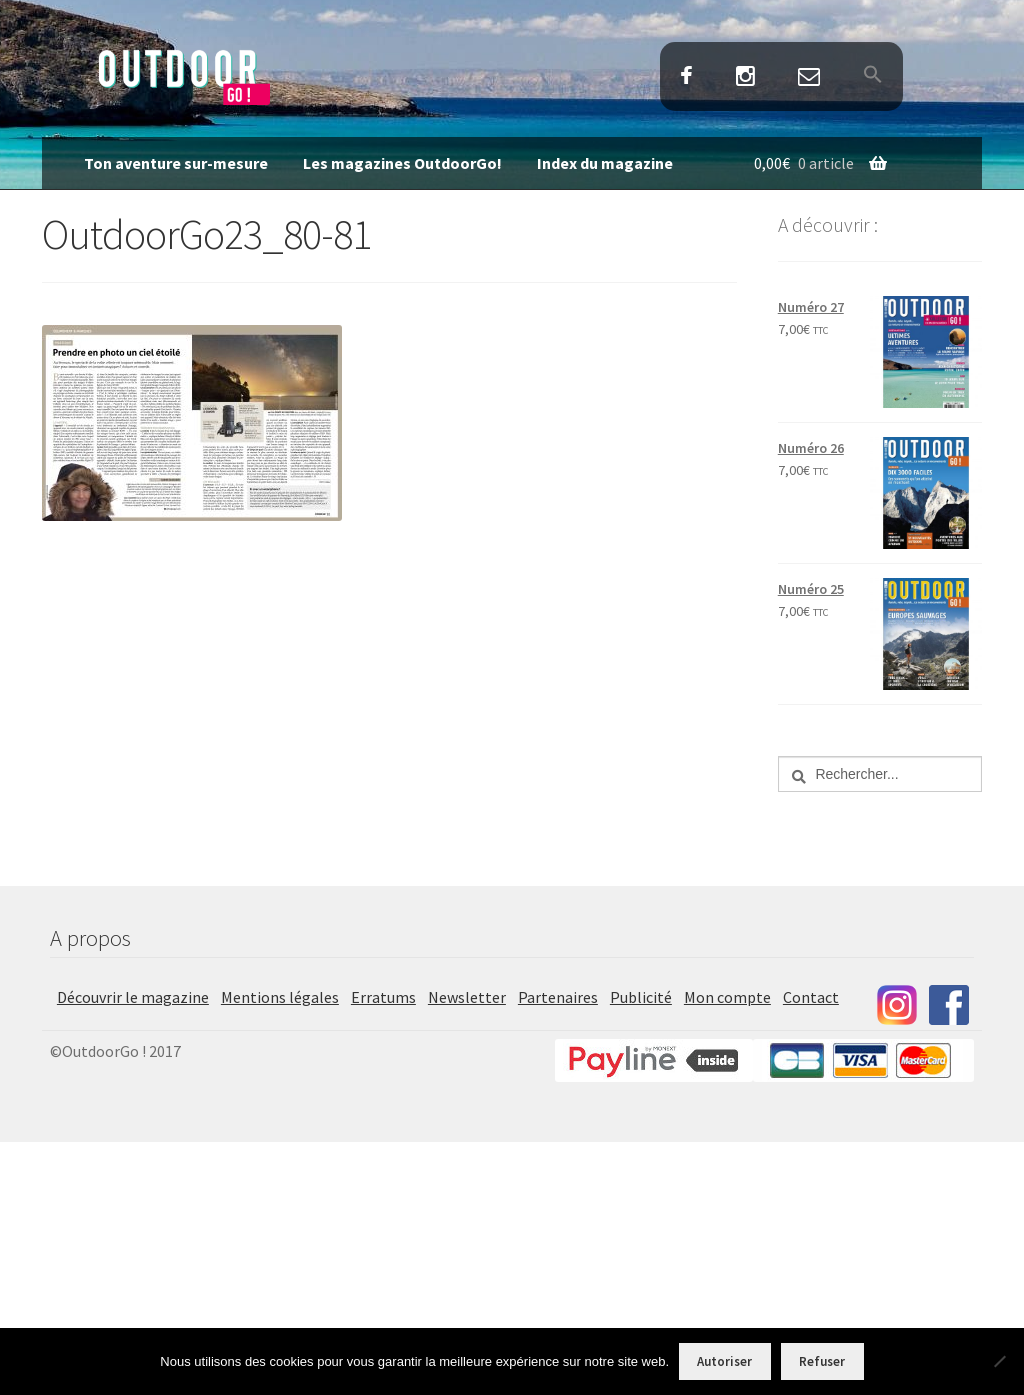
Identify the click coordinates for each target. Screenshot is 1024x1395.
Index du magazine (605, 163)
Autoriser (724, 1361)
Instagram (745, 77)
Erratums (383, 997)
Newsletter (467, 997)
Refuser (822, 1361)
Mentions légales (280, 997)
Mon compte (727, 997)
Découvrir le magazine (133, 997)
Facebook (686, 77)
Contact (809, 77)
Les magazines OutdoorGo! (402, 163)
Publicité (641, 997)
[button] (873, 76)
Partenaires (558, 997)
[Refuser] (999, 1361)
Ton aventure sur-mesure (176, 163)
